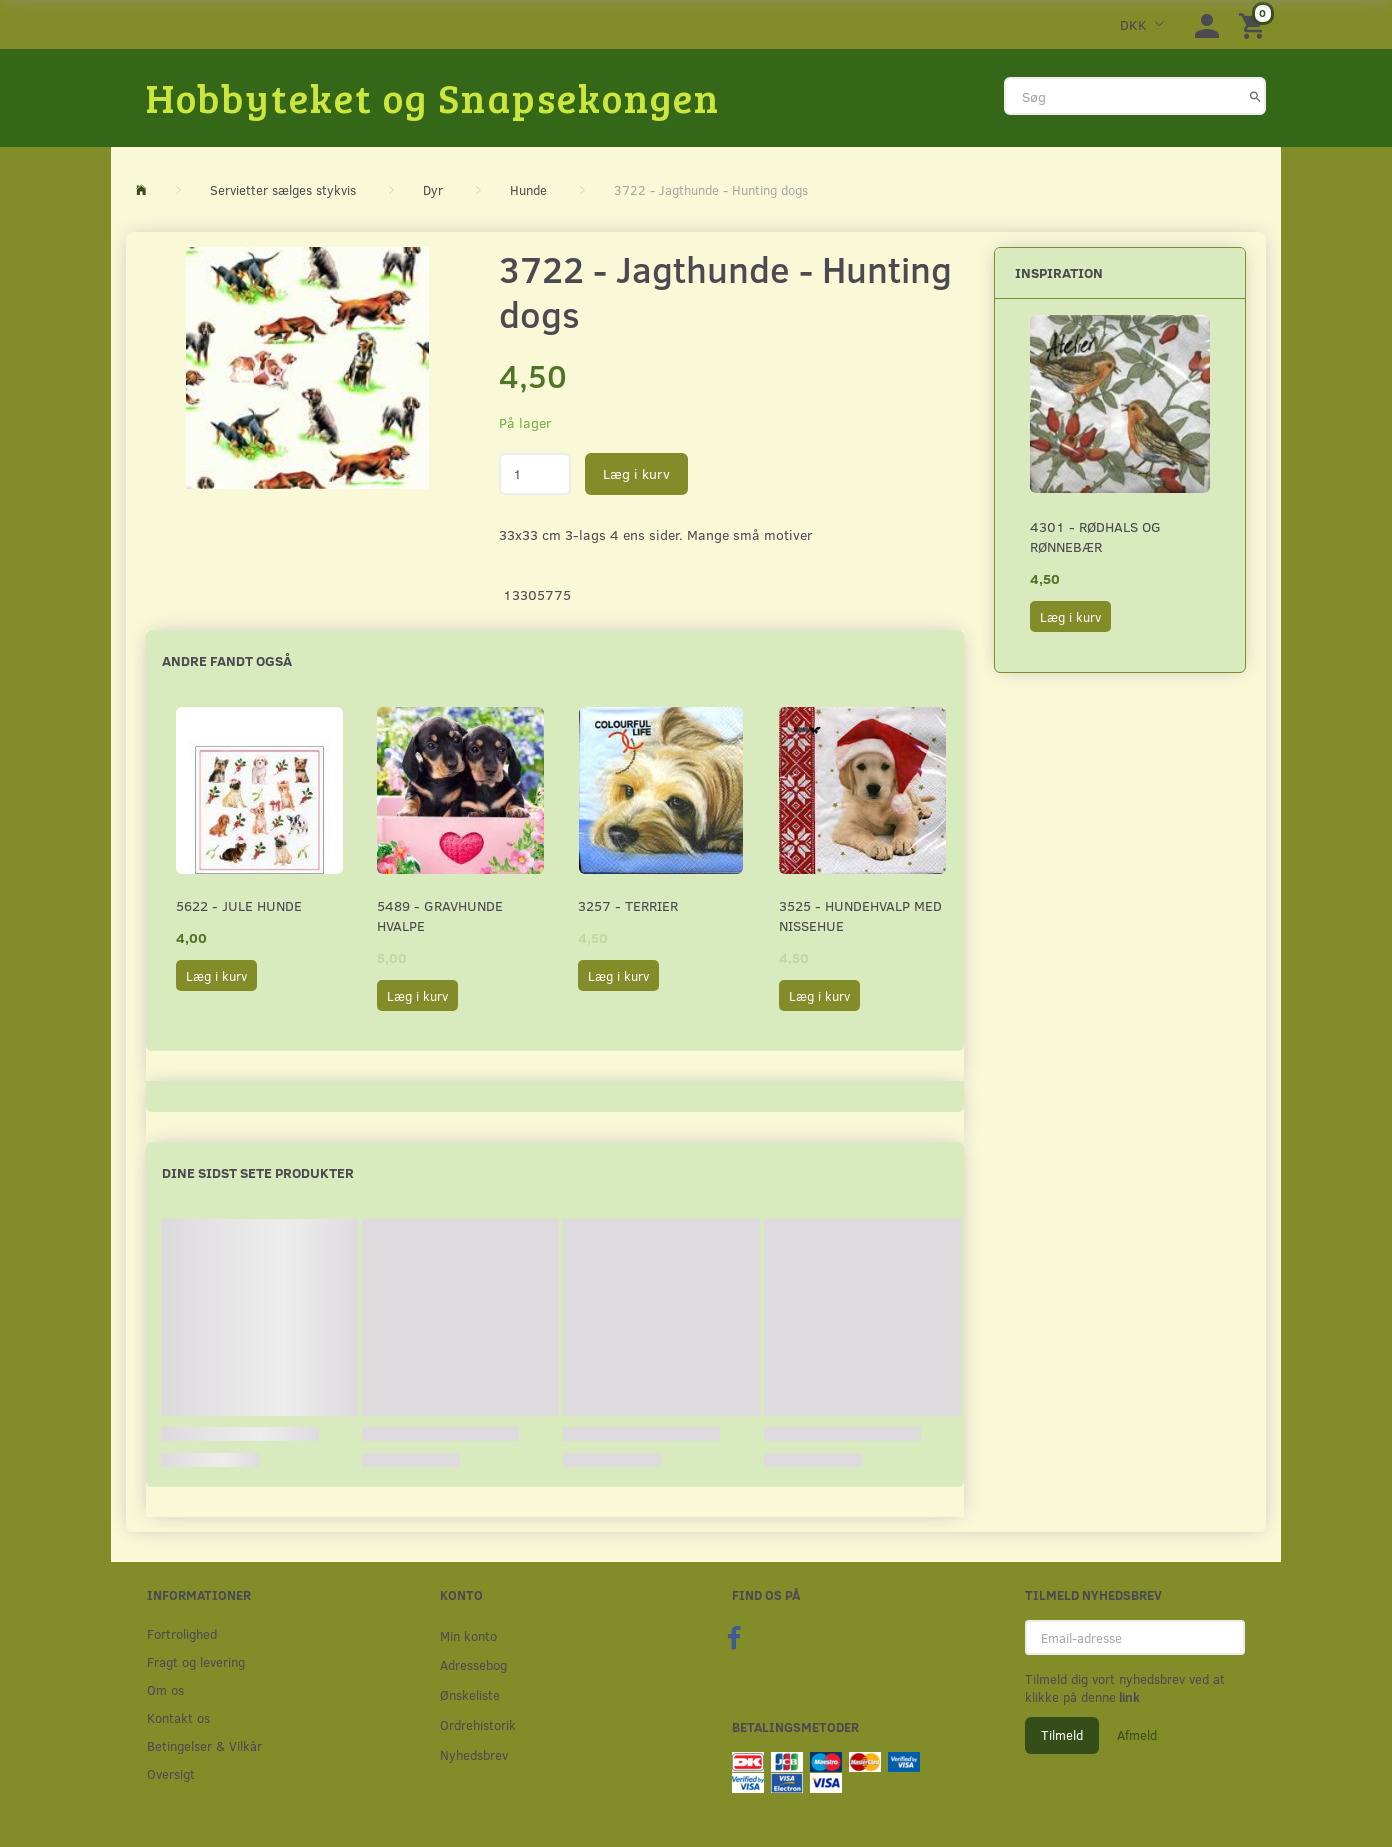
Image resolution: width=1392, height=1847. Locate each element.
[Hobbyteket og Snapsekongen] (433, 97)
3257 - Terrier (628, 905)
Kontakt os (178, 1717)
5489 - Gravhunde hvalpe (440, 915)
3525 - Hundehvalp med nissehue (860, 915)
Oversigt (171, 1773)
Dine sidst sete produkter (258, 1172)
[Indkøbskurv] (1255, 24)
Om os (165, 1689)
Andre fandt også (227, 660)
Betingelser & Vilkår (204, 1745)
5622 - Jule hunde (239, 905)
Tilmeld (1062, 1735)
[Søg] (1255, 96)
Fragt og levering (196, 1661)
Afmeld (1137, 1735)
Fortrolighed (182, 1633)
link (1128, 1697)
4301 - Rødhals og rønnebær (1095, 536)
